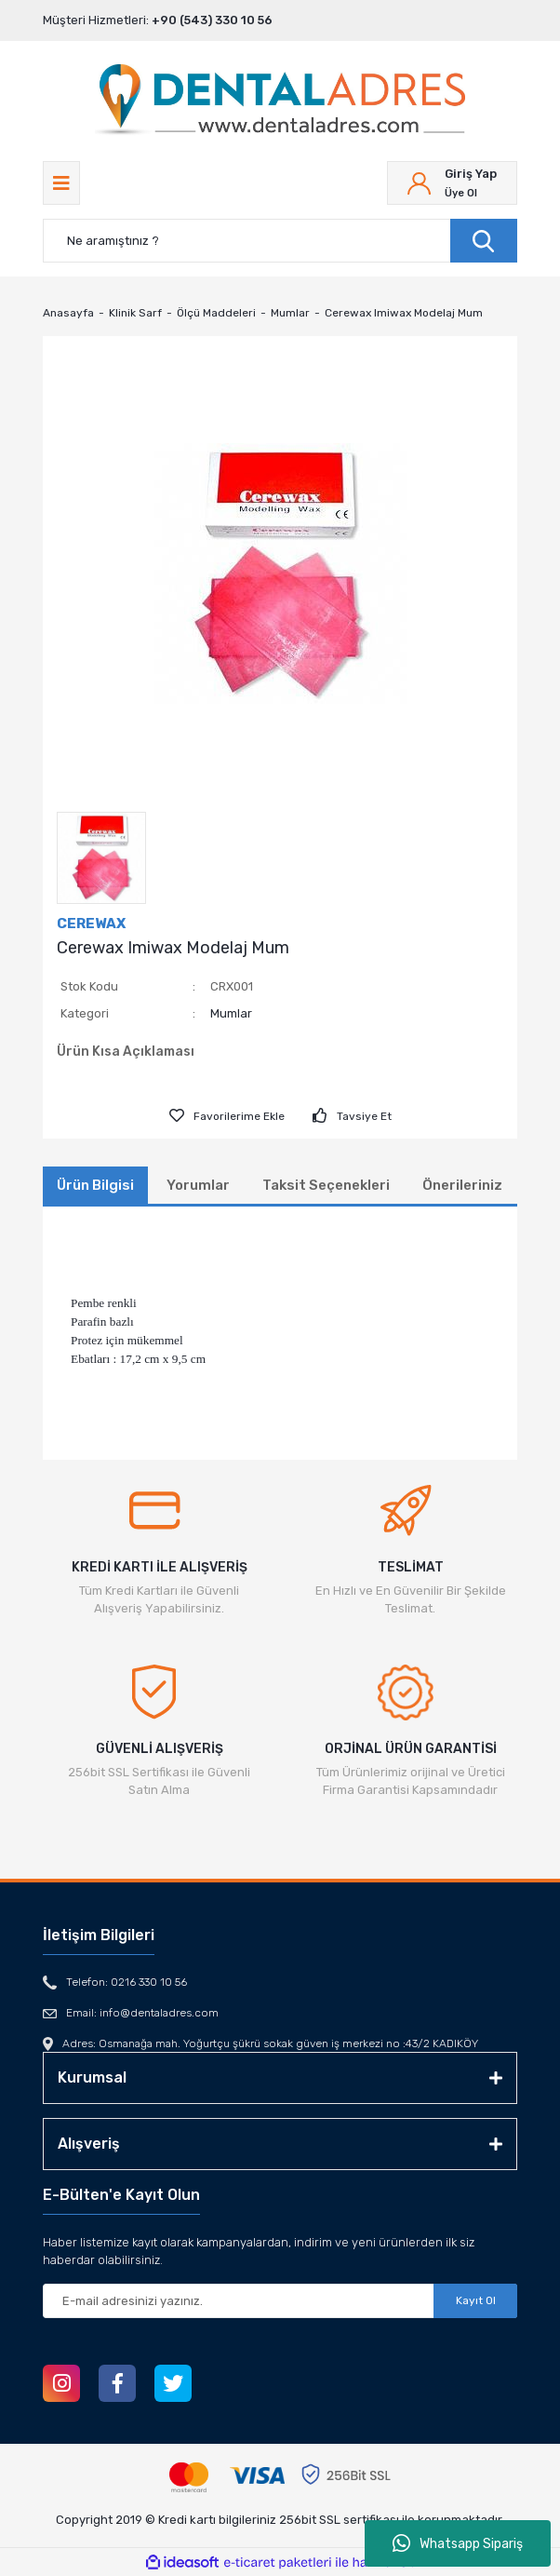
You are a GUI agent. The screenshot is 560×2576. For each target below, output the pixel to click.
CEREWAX (91, 923)
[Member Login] (452, 183)
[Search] (280, 241)
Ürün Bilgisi (95, 1185)
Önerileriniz (462, 1185)
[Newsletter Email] (280, 2301)
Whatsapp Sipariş (458, 2543)
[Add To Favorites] (227, 1116)
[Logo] (280, 101)
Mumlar (231, 1013)
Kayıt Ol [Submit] (476, 2300)
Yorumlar (198, 1185)
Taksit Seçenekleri (326, 1185)
